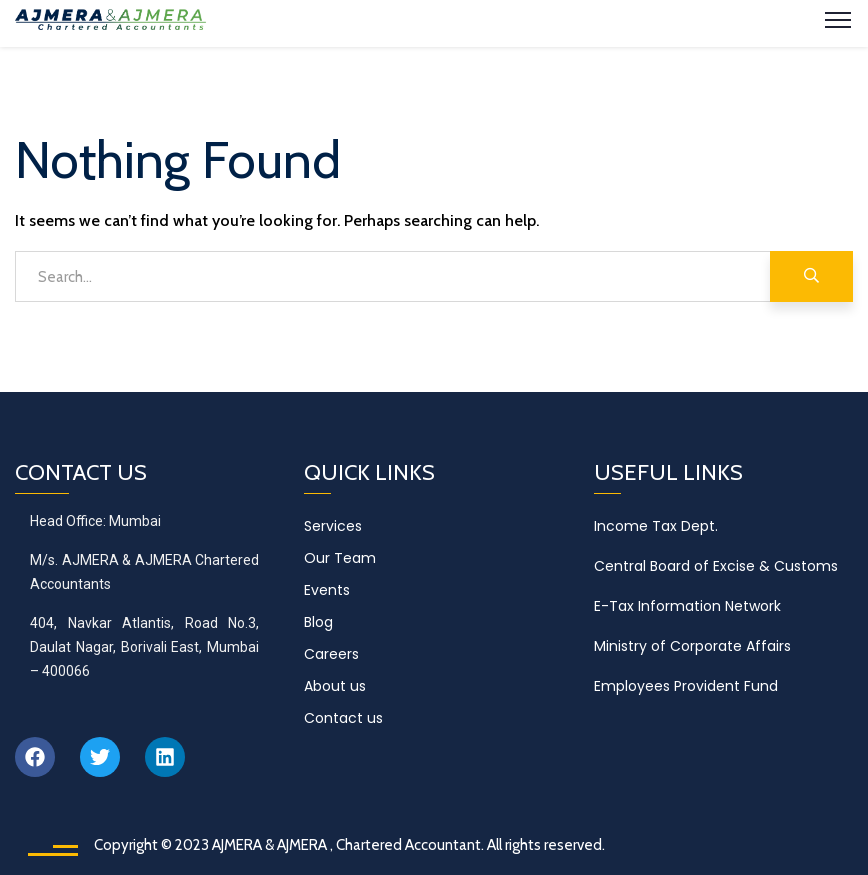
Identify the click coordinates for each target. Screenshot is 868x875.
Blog (318, 622)
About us (335, 686)
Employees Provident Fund (686, 686)
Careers (331, 654)
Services (333, 526)
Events (327, 590)
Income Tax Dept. (656, 526)
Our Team (340, 558)
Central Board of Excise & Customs (716, 566)
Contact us (343, 718)
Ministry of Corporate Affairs (692, 646)
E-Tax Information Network (687, 606)
